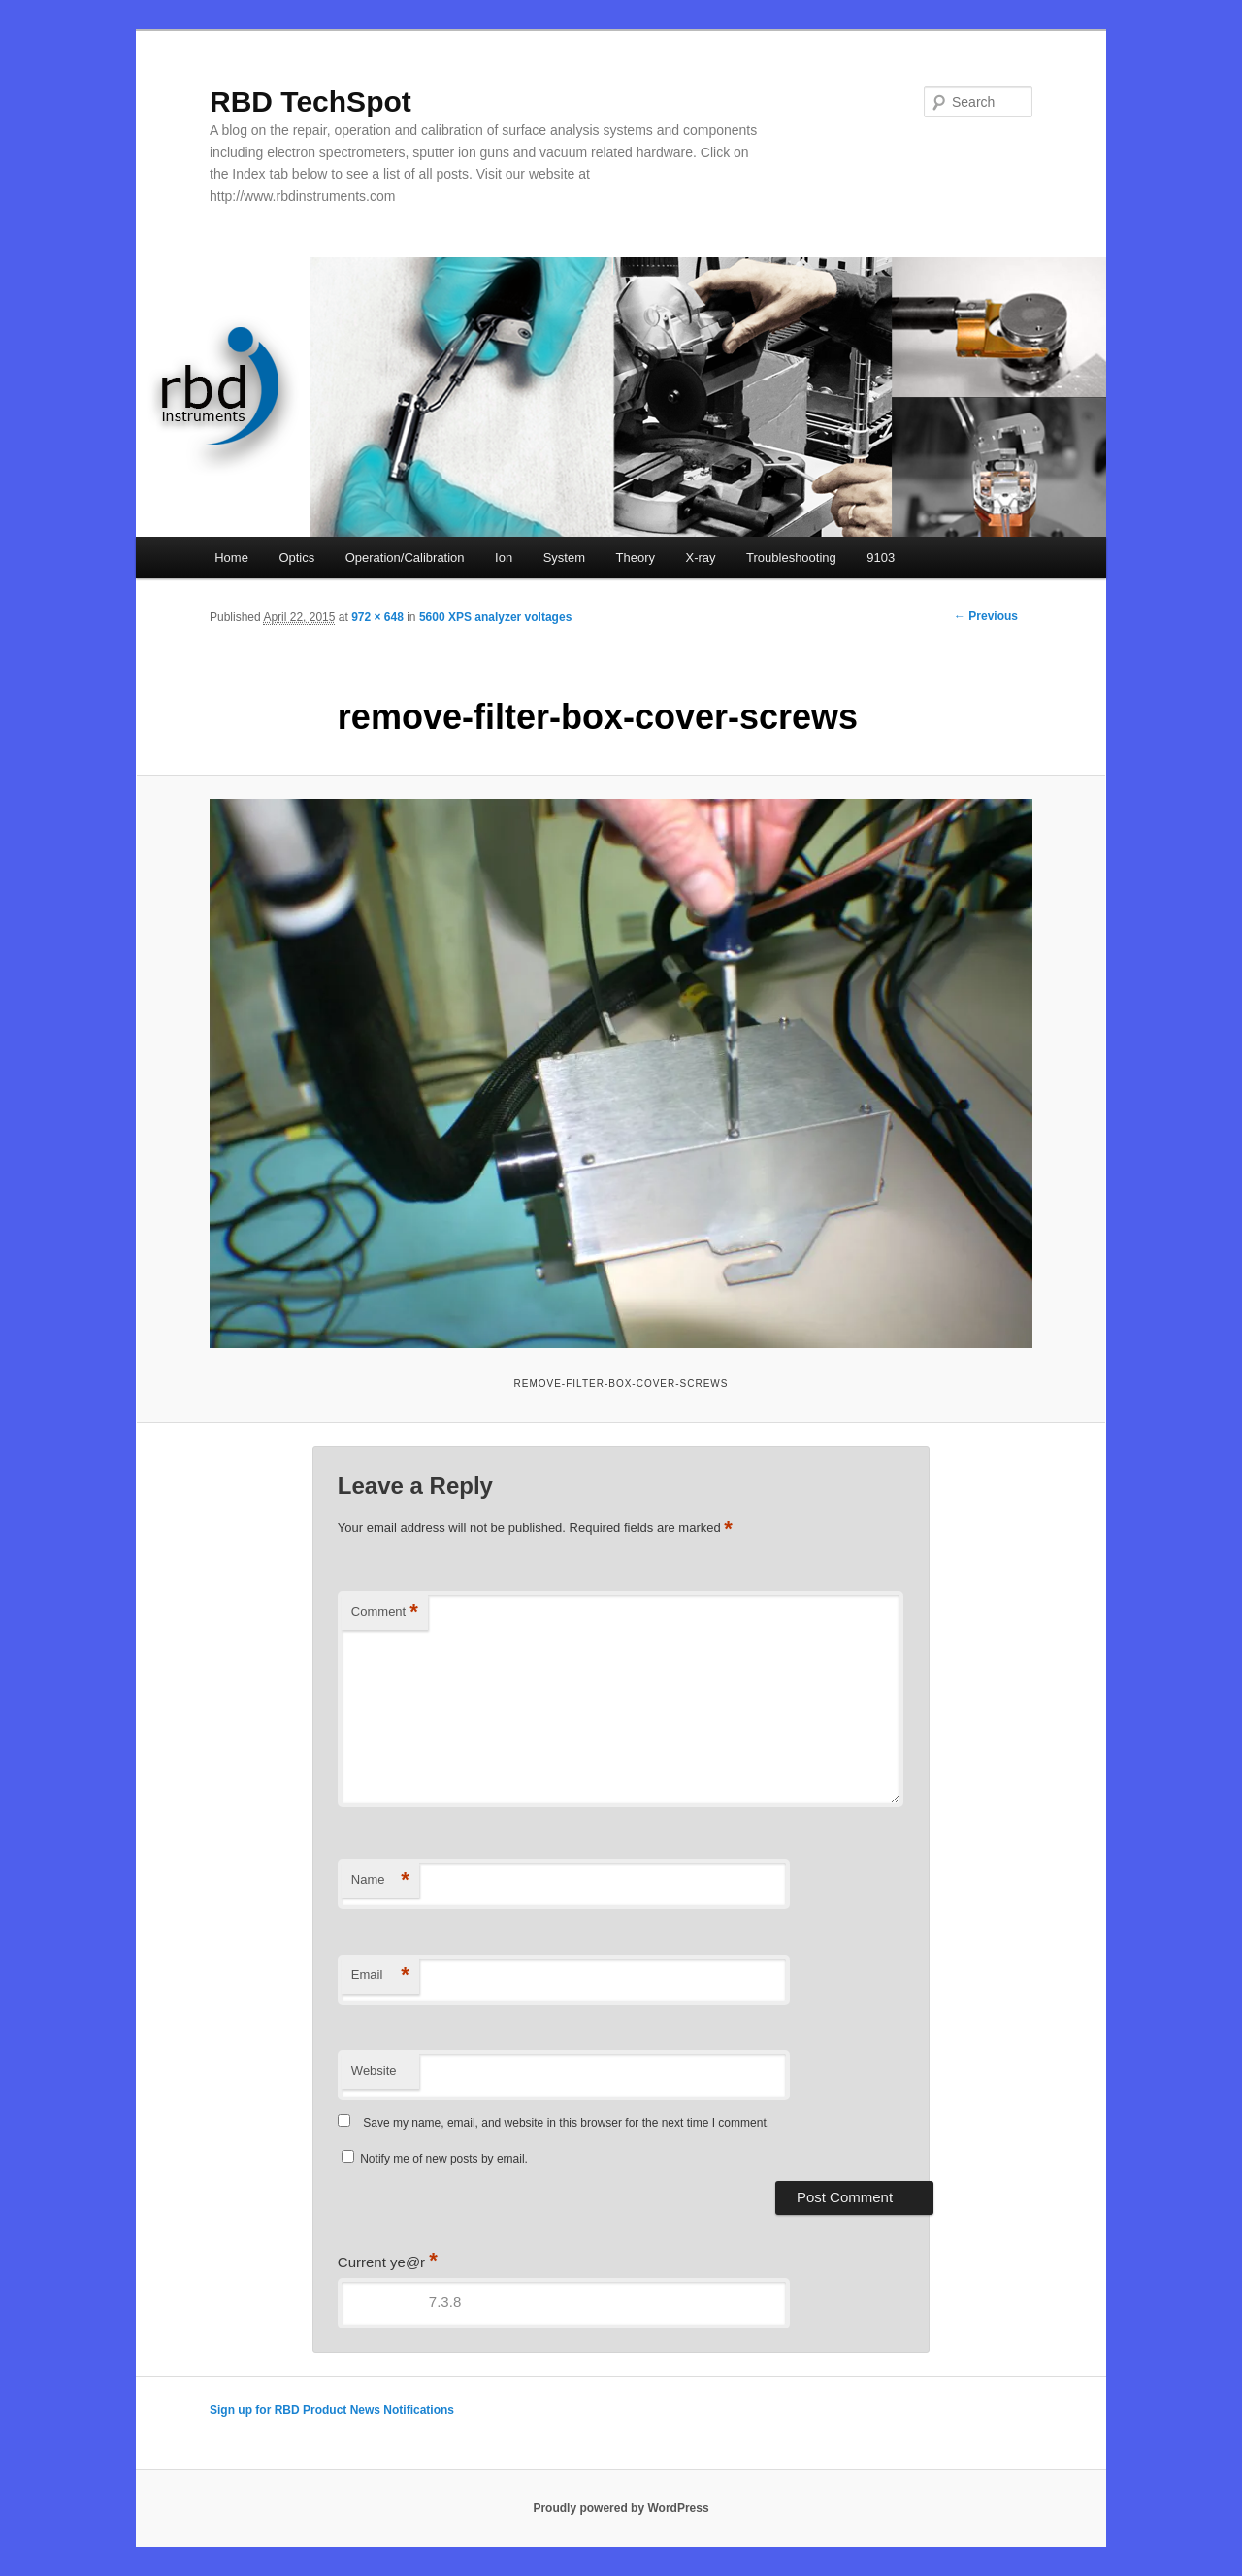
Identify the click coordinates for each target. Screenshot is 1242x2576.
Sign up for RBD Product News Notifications (332, 2410)
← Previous (986, 616)
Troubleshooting (791, 557)
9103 (880, 557)
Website (374, 2071)
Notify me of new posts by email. (444, 2158)
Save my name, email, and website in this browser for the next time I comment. (566, 2123)
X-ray (700, 557)
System (564, 557)
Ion (503, 557)
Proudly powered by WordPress (620, 2508)
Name (380, 1880)
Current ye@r (388, 2262)
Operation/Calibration (405, 557)
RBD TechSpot (310, 101)
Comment (384, 1613)
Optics (296, 557)
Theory (635, 557)
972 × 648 (377, 617)
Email (380, 1976)
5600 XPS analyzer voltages (495, 617)
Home (231, 557)
